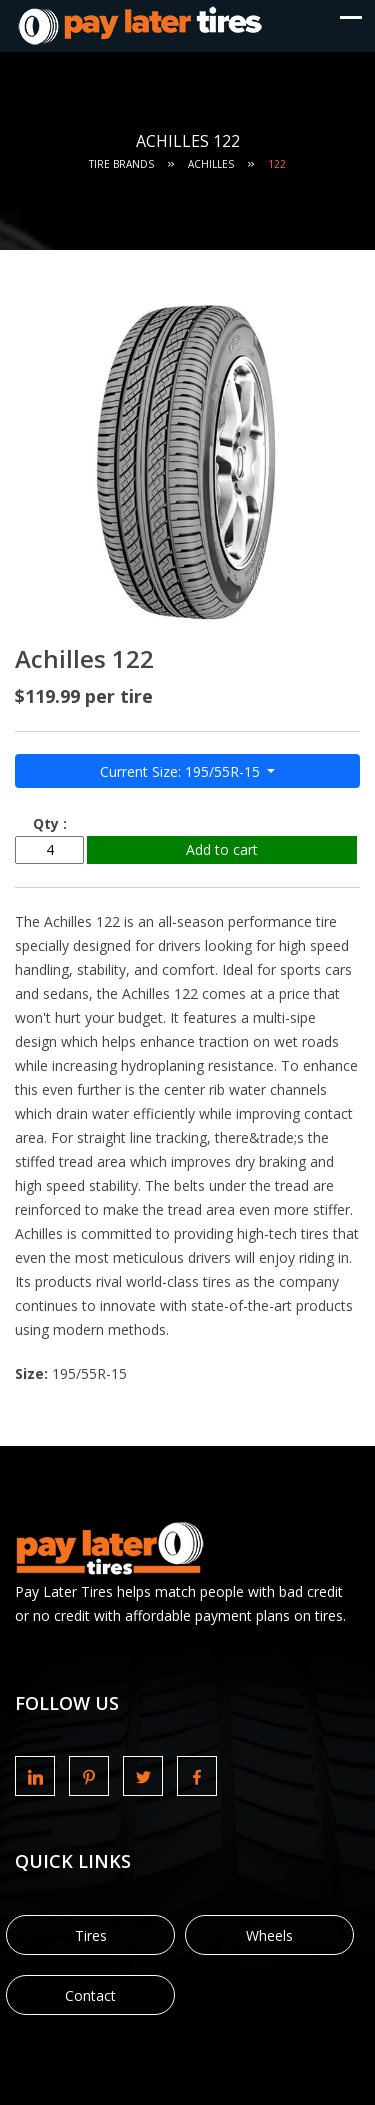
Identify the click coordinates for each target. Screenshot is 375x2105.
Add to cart (222, 849)
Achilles (211, 164)
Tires (91, 1935)
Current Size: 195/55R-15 (182, 771)
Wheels (269, 1935)
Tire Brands (121, 164)
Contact (90, 1995)
